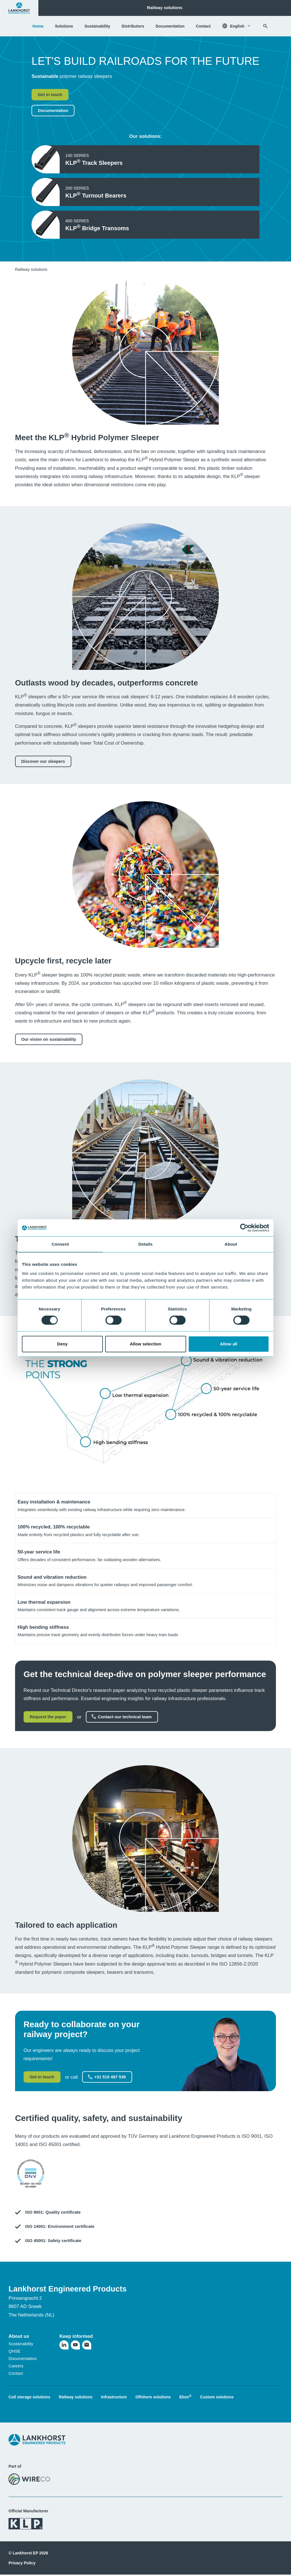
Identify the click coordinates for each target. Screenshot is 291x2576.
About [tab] (231, 1244)
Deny (62, 1343)
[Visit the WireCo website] (29, 2479)
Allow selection (145, 1343)
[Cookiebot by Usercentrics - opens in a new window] (244, 1227)
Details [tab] (145, 1244)
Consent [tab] (60, 1244)
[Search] (265, 26)
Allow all (229, 1343)
